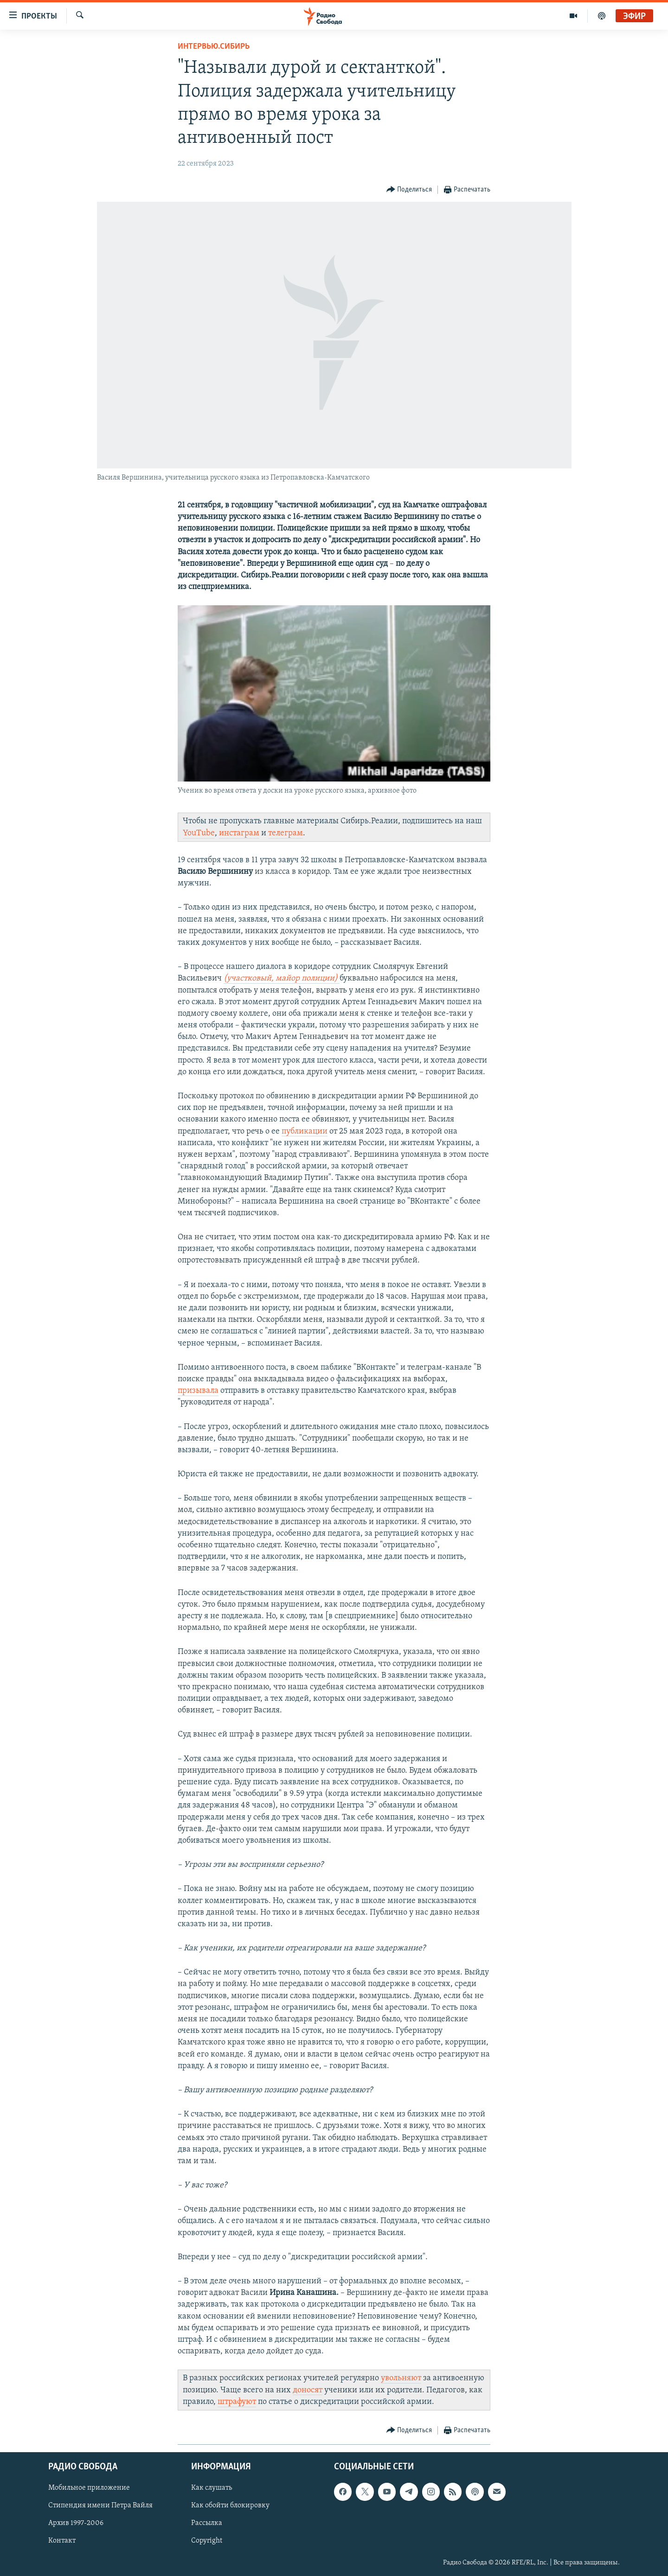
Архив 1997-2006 (75, 2523)
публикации (305, 1131)
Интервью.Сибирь (214, 46)
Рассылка (206, 2523)
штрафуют (237, 2401)
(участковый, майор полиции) (282, 978)
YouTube (199, 833)
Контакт (62, 2540)
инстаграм (239, 833)
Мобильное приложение (89, 2488)
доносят (307, 2390)
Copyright (206, 2540)
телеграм (285, 833)
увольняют (401, 2378)
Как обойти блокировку (230, 2505)
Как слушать (211, 2488)
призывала (198, 1390)
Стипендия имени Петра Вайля (100, 2505)
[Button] (409, 190)
